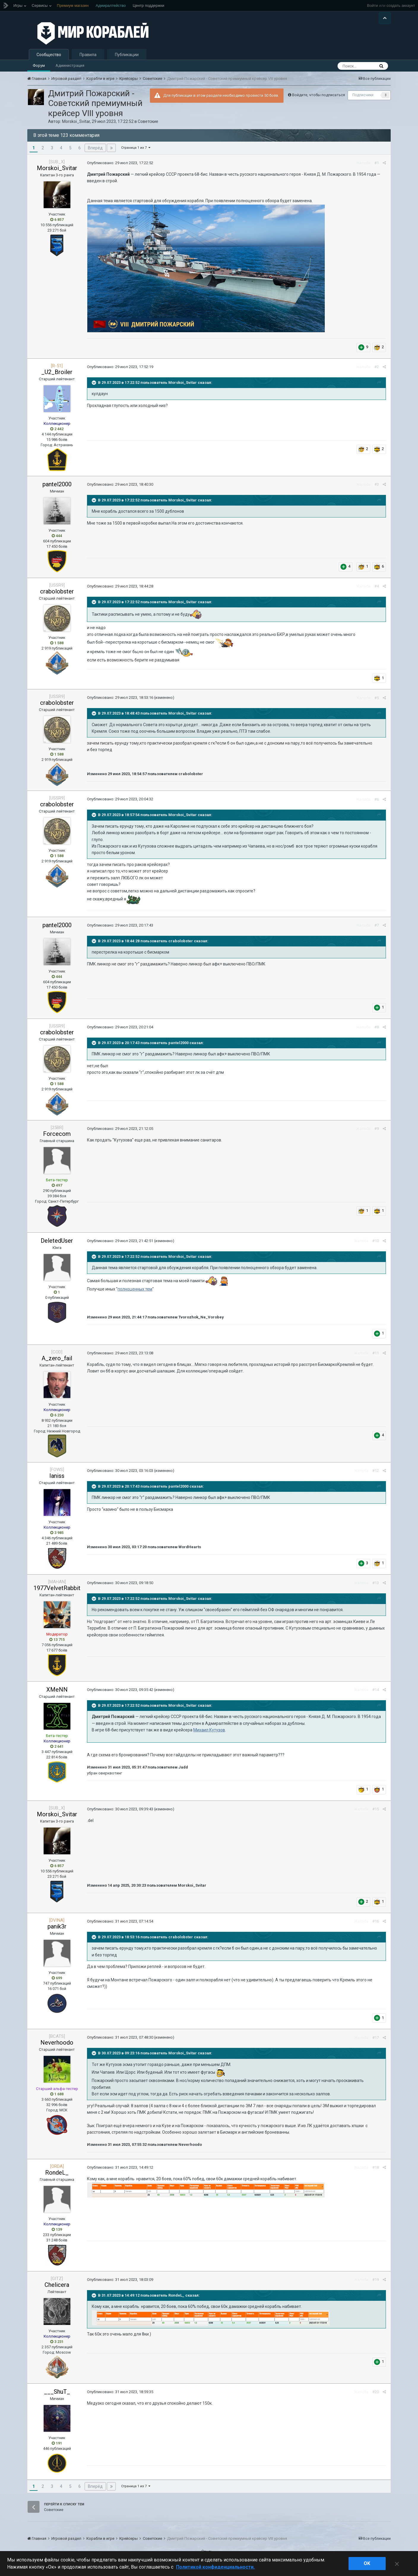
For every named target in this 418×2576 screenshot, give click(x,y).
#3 (377, 488)
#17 (376, 2041)
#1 (377, 166)
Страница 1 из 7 (136, 151)
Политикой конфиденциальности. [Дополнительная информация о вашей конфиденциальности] (215, 2567)
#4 (377, 590)
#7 (377, 929)
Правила (88, 58)
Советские (148, 125)
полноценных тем (134, 1292)
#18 (376, 2171)
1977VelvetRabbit (57, 1591)
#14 (376, 1693)
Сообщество (49, 58)
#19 (376, 2283)
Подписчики (362, 98)
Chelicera (57, 2288)
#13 (376, 1586)
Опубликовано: (120, 166)
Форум (39, 69)
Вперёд (95, 151)
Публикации (127, 58)
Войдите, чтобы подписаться (318, 98)
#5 (377, 701)
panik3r (57, 1930)
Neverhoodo (56, 2046)
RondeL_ (57, 2176)
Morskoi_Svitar (76, 125)
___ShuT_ (57, 2395)
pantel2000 (57, 487)
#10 (376, 1244)
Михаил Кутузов (209, 1733)
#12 (376, 1474)
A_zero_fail (57, 1361)
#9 (377, 1132)
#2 (377, 370)
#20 (376, 2395)
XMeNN (57, 1693)
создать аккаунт (401, 5)
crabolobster (57, 595)
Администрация (70, 69)
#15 (376, 1813)
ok (367, 2563)
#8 (377, 1031)
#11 (376, 1357)
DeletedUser (57, 1244)
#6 (377, 803)
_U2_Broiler (56, 375)
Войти (372, 5)
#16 (376, 1925)
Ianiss (56, 1479)
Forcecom (57, 1137)
